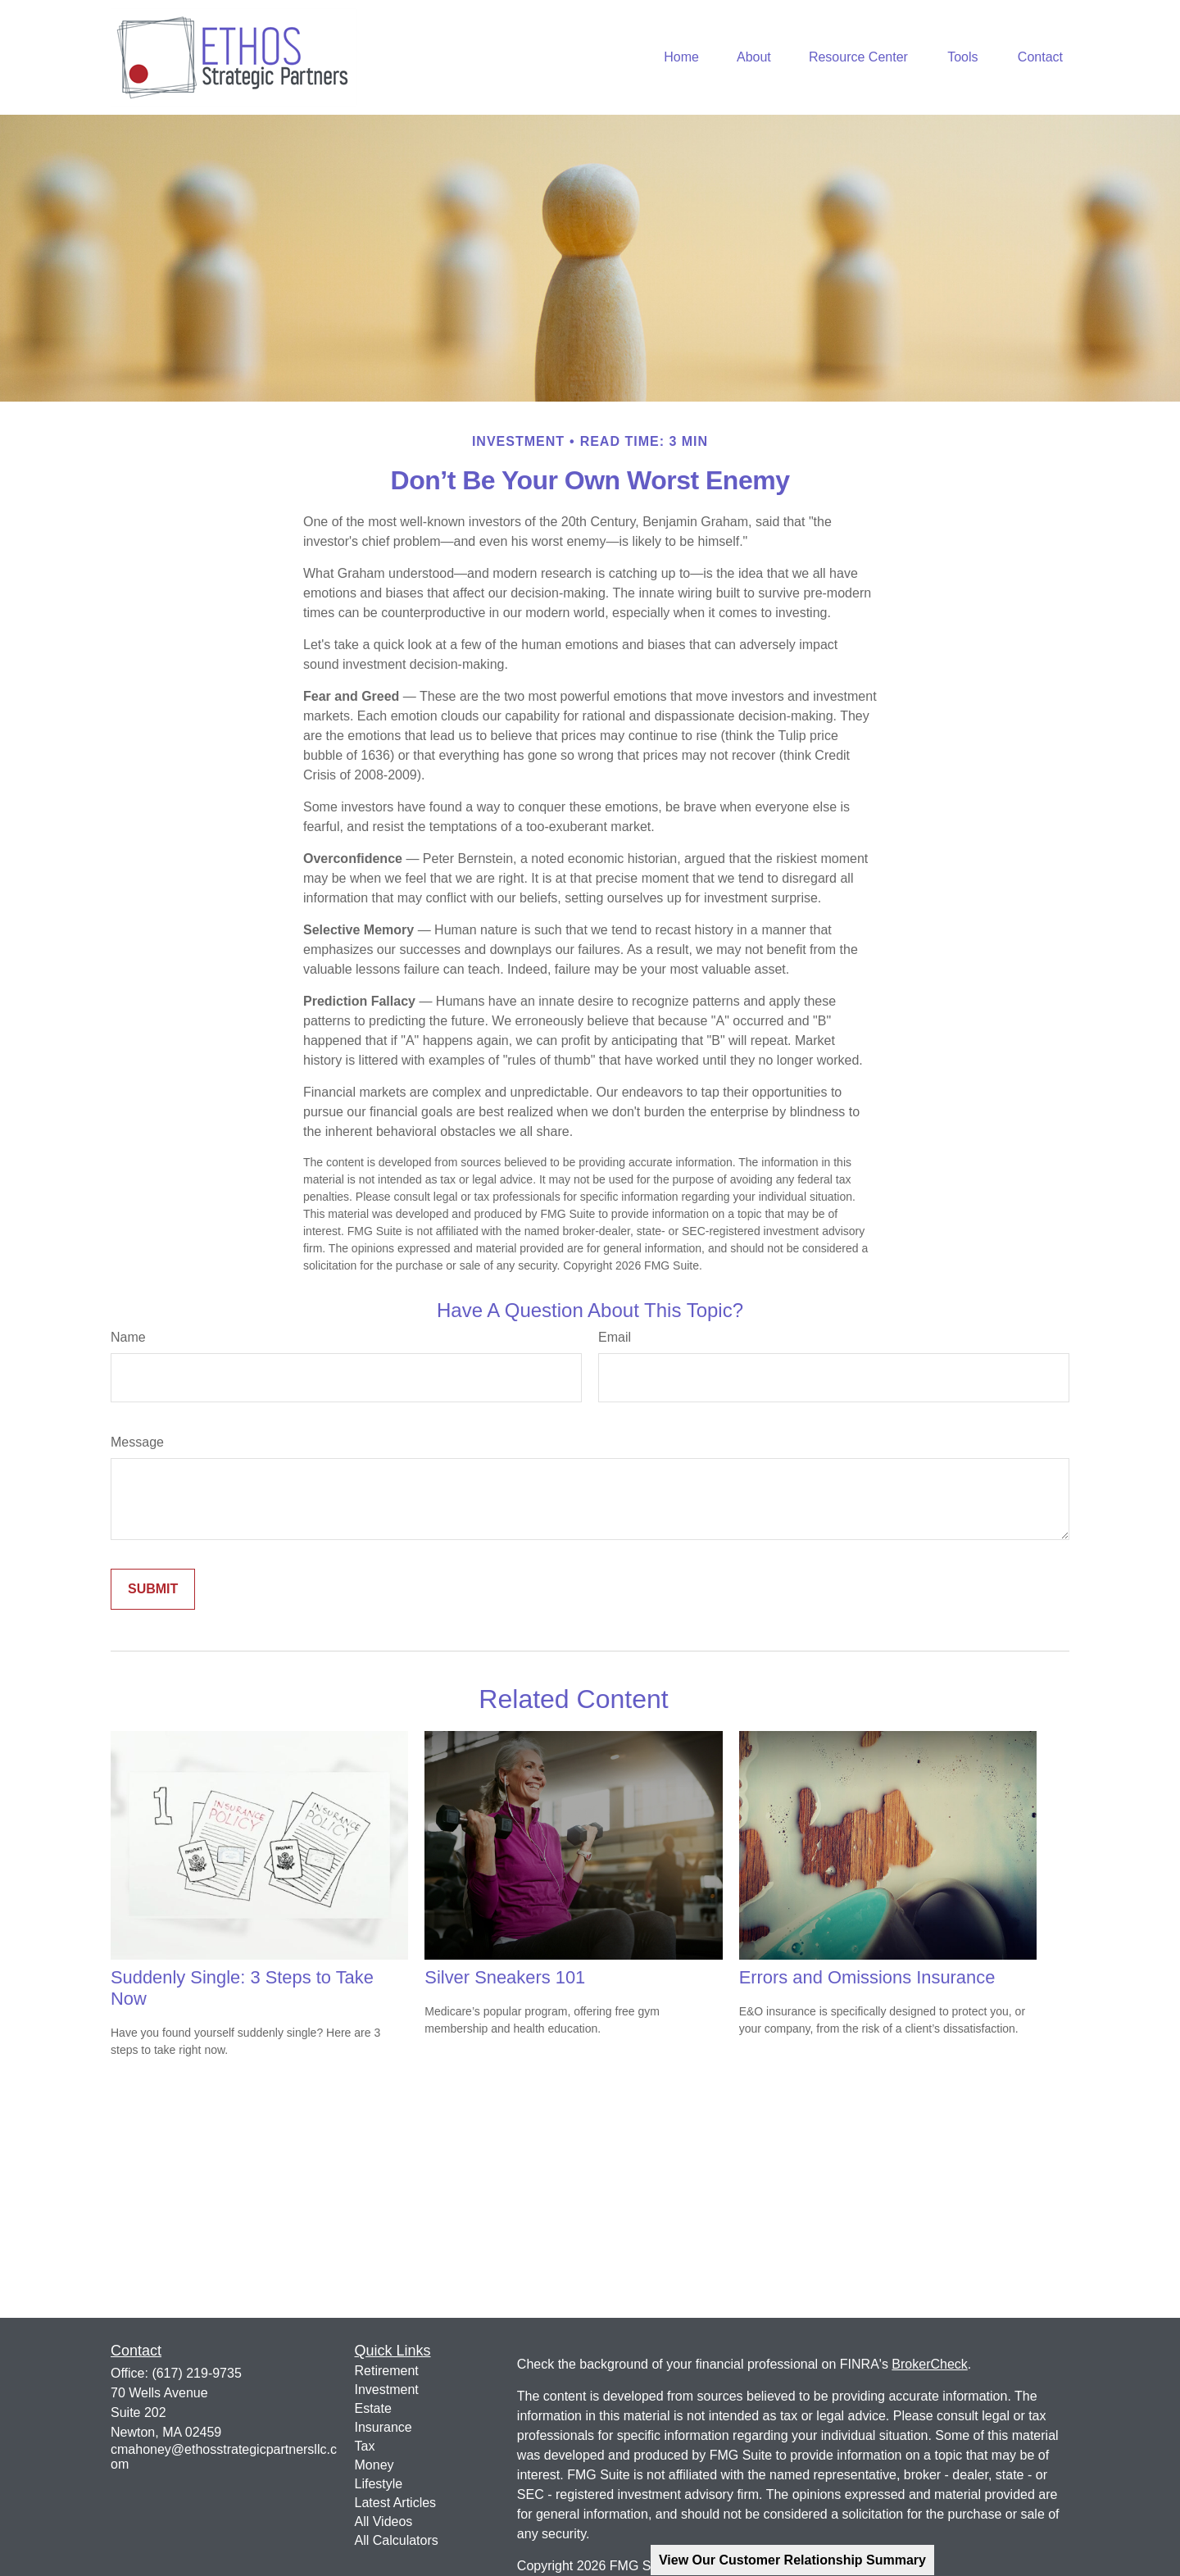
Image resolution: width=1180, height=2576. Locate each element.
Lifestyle (379, 2484)
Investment (387, 2390)
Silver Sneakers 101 (504, 1977)
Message (137, 1442)
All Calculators (396, 2540)
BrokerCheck (929, 2364)
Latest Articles (396, 2503)
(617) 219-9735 (196, 2373)
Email (614, 1337)
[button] (681, 57)
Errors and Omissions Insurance (867, 1977)
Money (374, 2465)
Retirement (387, 2371)
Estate (373, 2408)
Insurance (383, 2427)
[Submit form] (153, 1589)
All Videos (384, 2521)
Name (128, 1337)
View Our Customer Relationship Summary (792, 2560)
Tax (365, 2446)
